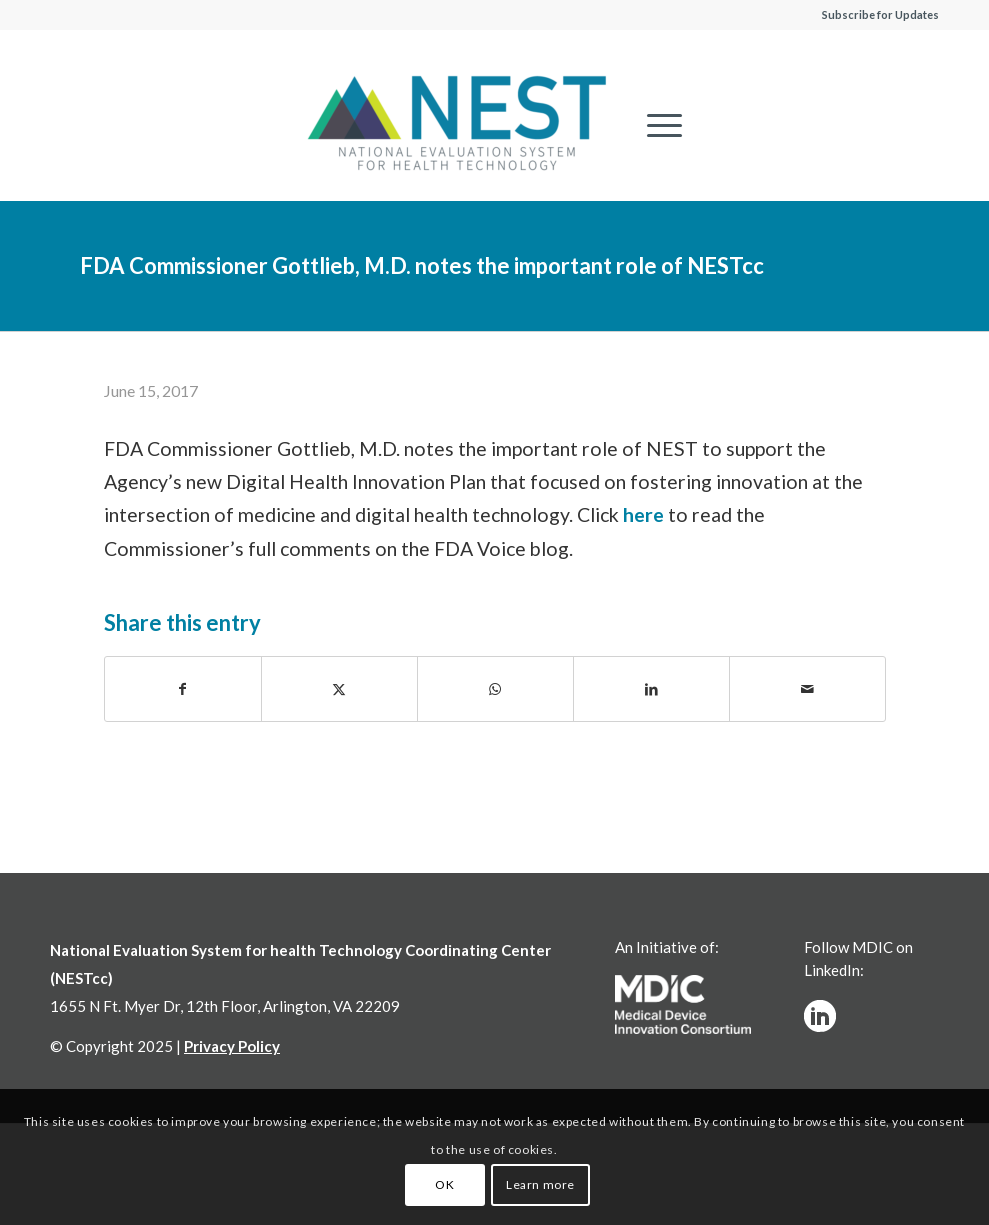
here (643, 514)
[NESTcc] (457, 125)
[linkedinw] (820, 1016)
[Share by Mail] (807, 689)
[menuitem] (654, 125)
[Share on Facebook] (183, 689)
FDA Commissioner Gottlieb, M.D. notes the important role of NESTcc (422, 265)
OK (444, 1184)
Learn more (540, 1184)
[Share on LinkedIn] (651, 689)
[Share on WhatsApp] (495, 689)
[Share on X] (339, 689)
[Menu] (654, 125)
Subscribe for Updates (880, 14)
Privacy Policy (232, 1046)
